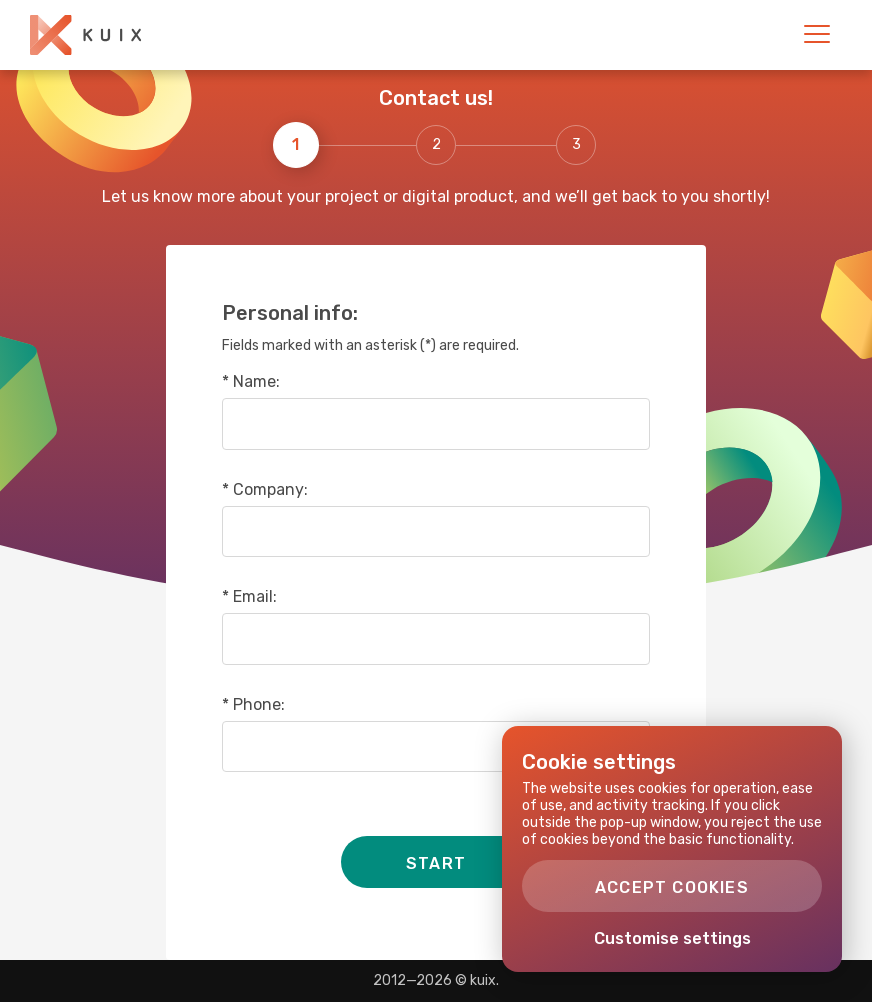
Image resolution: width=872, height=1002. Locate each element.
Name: (256, 382)
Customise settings (672, 938)
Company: (270, 490)
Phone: (259, 705)
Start (436, 863)
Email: (255, 597)
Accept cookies (672, 887)
